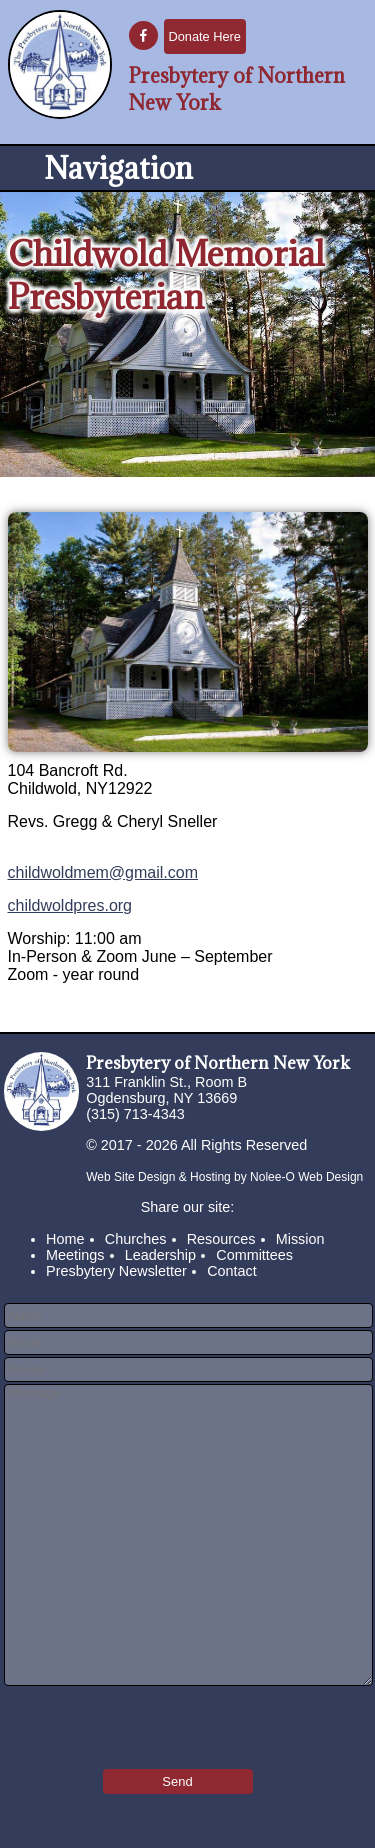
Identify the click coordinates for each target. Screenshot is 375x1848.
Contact (232, 1271)
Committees (254, 1255)
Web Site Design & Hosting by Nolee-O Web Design (224, 1177)
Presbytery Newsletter (116, 1271)
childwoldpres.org (70, 905)
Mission (300, 1239)
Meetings (75, 1255)
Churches (136, 1239)
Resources (221, 1239)
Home (65, 1239)
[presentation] (121, 1721)
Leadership (160, 1255)
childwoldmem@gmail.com (103, 872)
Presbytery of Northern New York (218, 1063)
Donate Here (204, 36)
